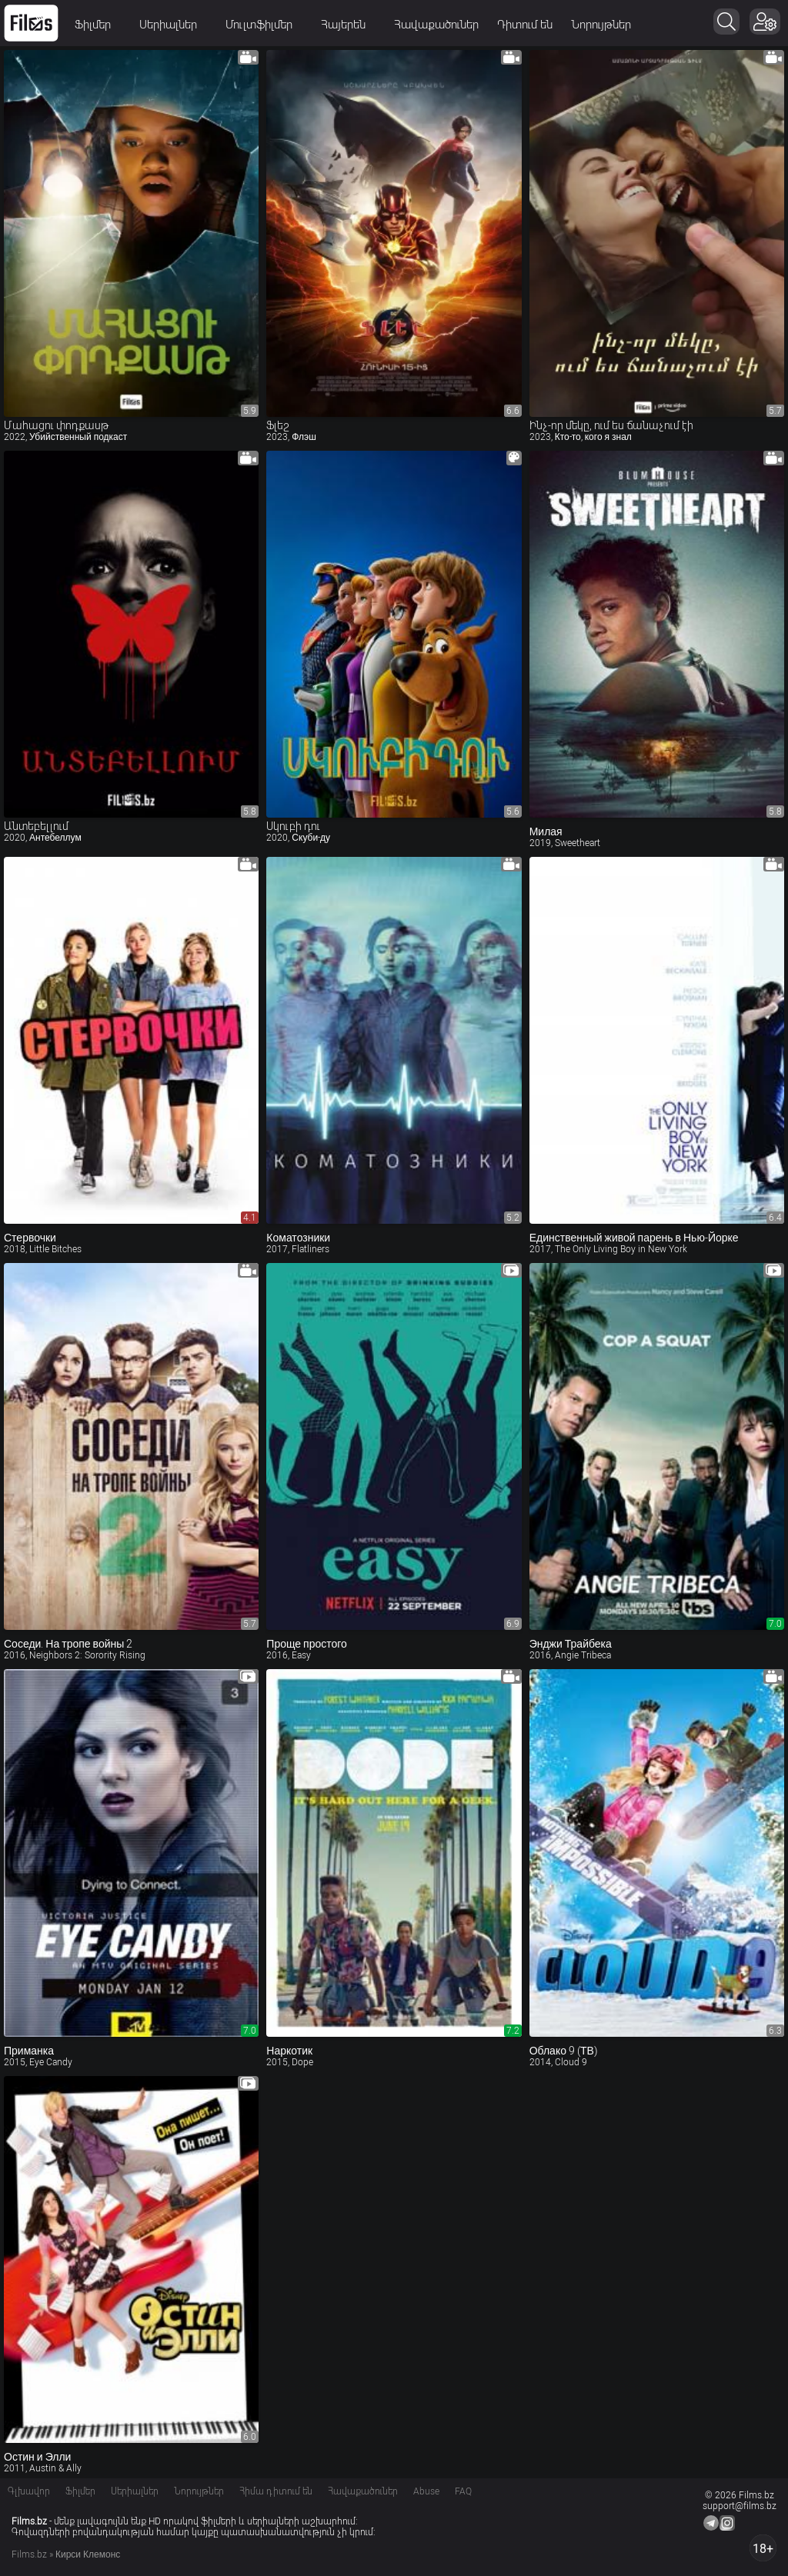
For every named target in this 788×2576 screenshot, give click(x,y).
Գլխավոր (29, 2491)
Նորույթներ (601, 25)
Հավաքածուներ (436, 25)
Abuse (426, 2491)
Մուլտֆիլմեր (263, 25)
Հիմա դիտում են (275, 2491)
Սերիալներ (173, 25)
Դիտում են (525, 25)
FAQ (463, 2491)
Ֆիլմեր (98, 25)
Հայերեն (348, 25)
